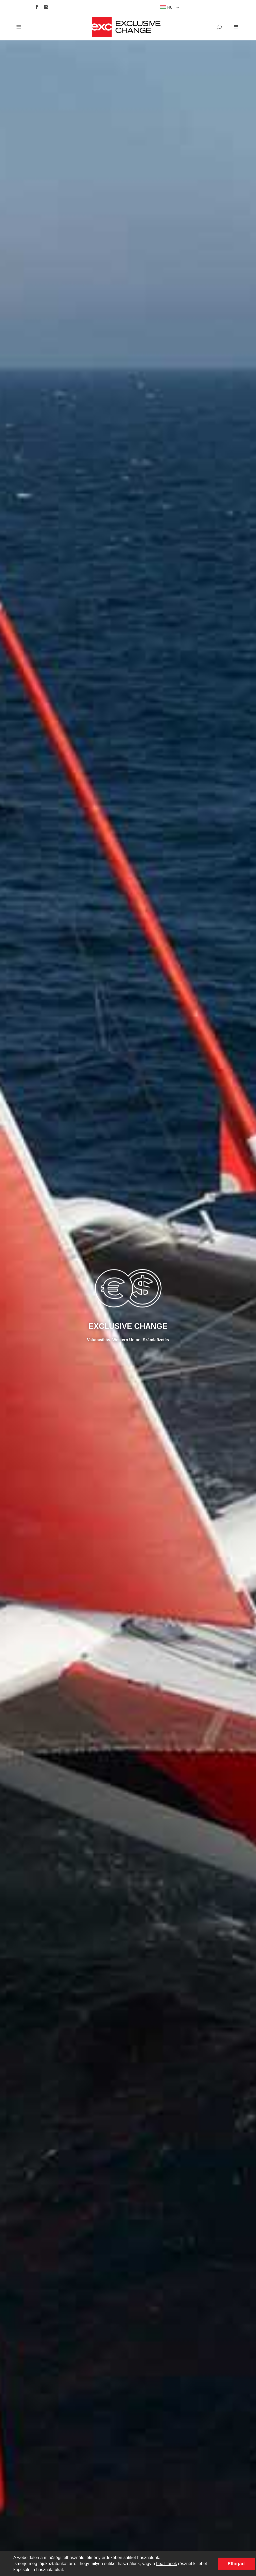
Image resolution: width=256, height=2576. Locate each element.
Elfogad (236, 2563)
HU (166, 7)
